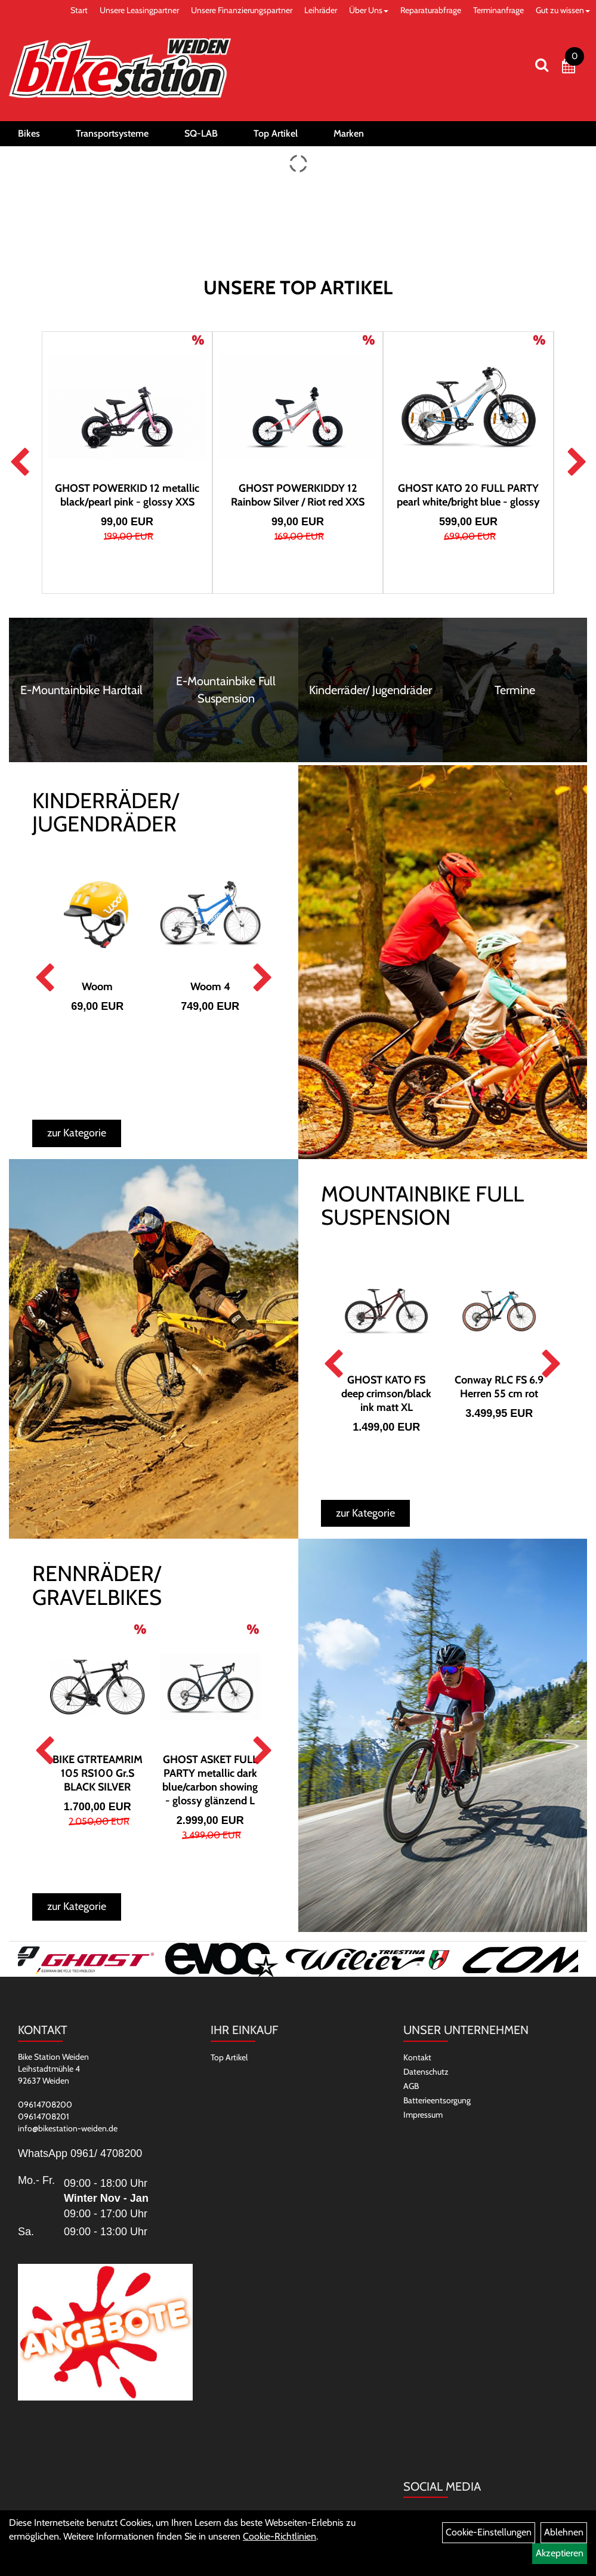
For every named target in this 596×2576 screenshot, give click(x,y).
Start (79, 10)
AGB (411, 2086)
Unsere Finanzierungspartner (241, 10)
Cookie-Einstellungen (489, 2532)
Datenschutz (426, 2071)
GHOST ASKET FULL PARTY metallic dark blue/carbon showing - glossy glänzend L (210, 1780)
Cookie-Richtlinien (279, 2536)
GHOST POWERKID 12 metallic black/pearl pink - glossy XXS (127, 495)
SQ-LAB (201, 133)
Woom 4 (210, 986)
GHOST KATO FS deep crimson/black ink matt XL (386, 1393)
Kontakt (417, 2057)
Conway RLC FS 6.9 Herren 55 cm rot (499, 1386)
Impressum (423, 2114)
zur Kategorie (76, 1132)
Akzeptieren (559, 2553)
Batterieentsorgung (437, 2100)
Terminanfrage (498, 10)
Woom (97, 986)
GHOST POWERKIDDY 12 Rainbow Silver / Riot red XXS (298, 495)
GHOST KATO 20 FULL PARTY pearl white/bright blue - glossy (468, 495)
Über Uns (368, 10)
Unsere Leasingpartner (139, 10)
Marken (348, 133)
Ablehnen (563, 2532)
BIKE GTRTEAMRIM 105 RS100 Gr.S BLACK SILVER (98, 1773)
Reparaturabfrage (430, 10)
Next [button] (576, 462)
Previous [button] (19, 462)
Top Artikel (276, 133)
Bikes (29, 133)
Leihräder (320, 10)
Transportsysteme (112, 133)
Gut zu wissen (563, 10)
